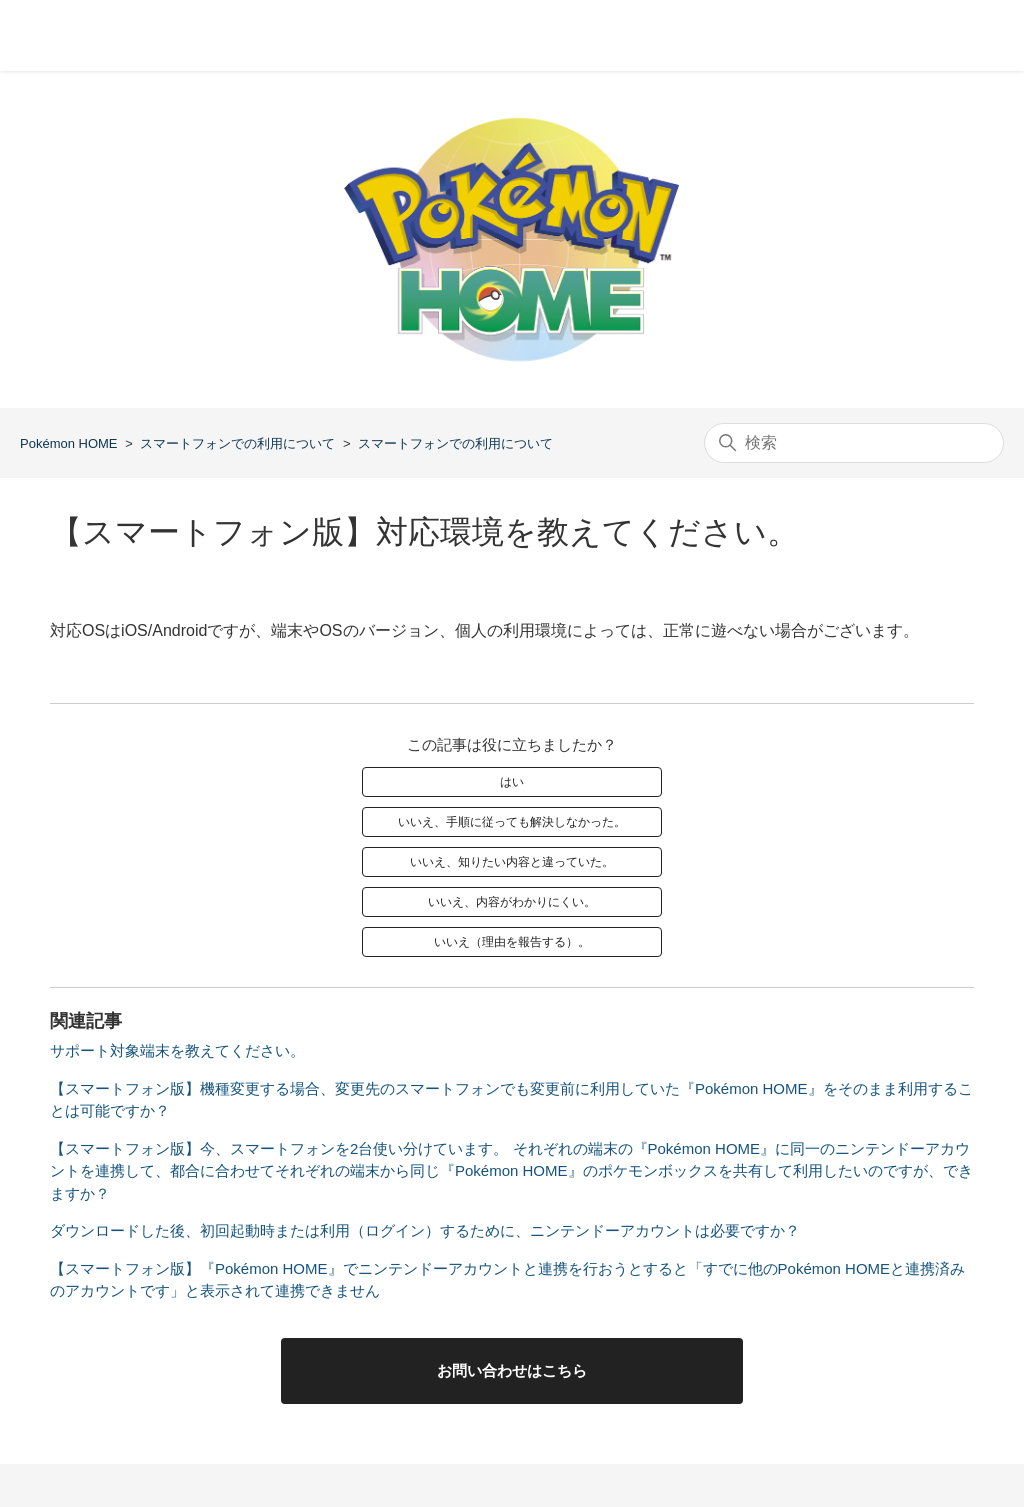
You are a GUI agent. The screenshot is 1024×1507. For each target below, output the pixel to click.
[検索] (854, 443)
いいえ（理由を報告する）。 (512, 942)
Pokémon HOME (69, 443)
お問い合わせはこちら (512, 1370)
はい (512, 782)
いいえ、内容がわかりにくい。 (512, 902)
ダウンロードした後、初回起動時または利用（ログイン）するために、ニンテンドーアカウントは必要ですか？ (425, 1230)
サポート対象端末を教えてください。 (177, 1050)
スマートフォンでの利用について (237, 443)
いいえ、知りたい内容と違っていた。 (512, 862)
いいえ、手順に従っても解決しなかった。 (512, 822)
